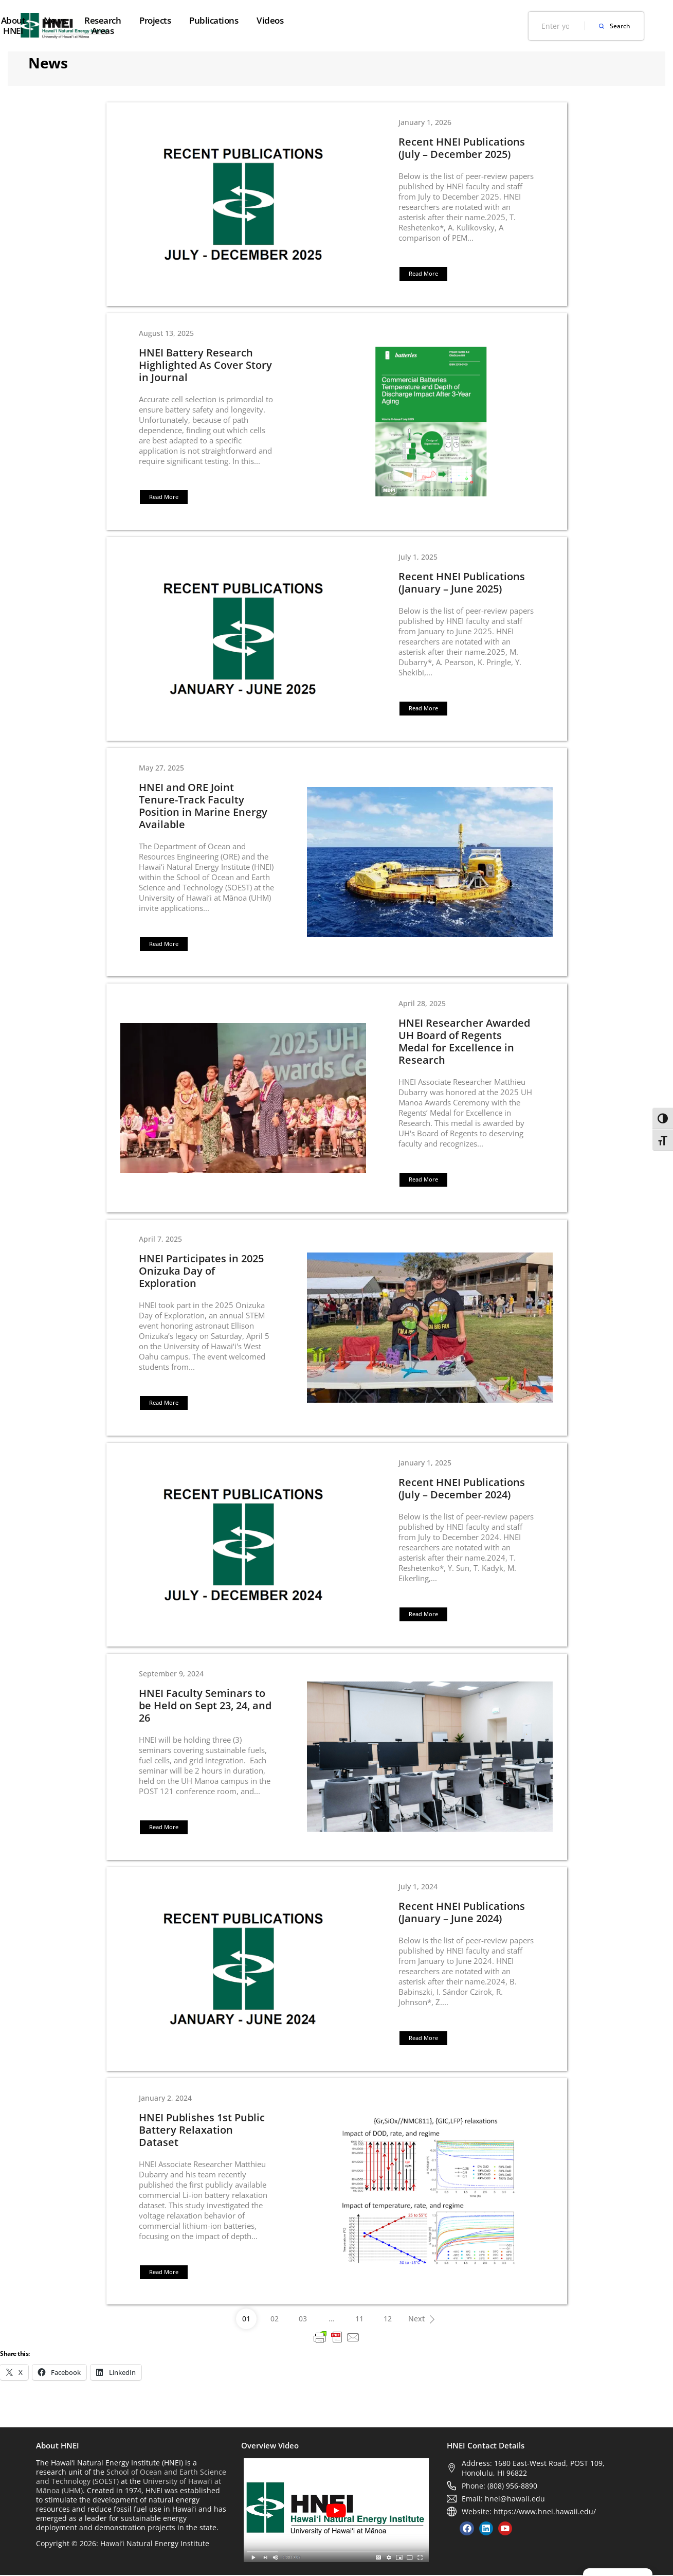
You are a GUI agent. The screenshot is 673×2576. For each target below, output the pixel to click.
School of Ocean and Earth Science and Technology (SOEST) (131, 2476)
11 (359, 2319)
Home (149, 20)
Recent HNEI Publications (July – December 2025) (461, 148)
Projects (379, 20)
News (255, 20)
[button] (423, 274)
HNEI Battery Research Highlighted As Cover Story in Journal (205, 365)
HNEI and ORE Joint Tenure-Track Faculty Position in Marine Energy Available (203, 806)
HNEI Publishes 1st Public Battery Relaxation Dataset (202, 2130)
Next (425, 2317)
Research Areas (314, 20)
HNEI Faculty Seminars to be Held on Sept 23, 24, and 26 (205, 1706)
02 (274, 2319)
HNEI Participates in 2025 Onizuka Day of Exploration (201, 1271)
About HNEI (202, 20)
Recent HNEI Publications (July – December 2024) (461, 1489)
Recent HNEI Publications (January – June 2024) (461, 1913)
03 (303, 2319)
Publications (437, 20)
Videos (494, 20)
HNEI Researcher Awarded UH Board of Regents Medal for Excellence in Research (464, 1042)
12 (388, 2319)
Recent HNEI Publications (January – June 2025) (461, 582)
